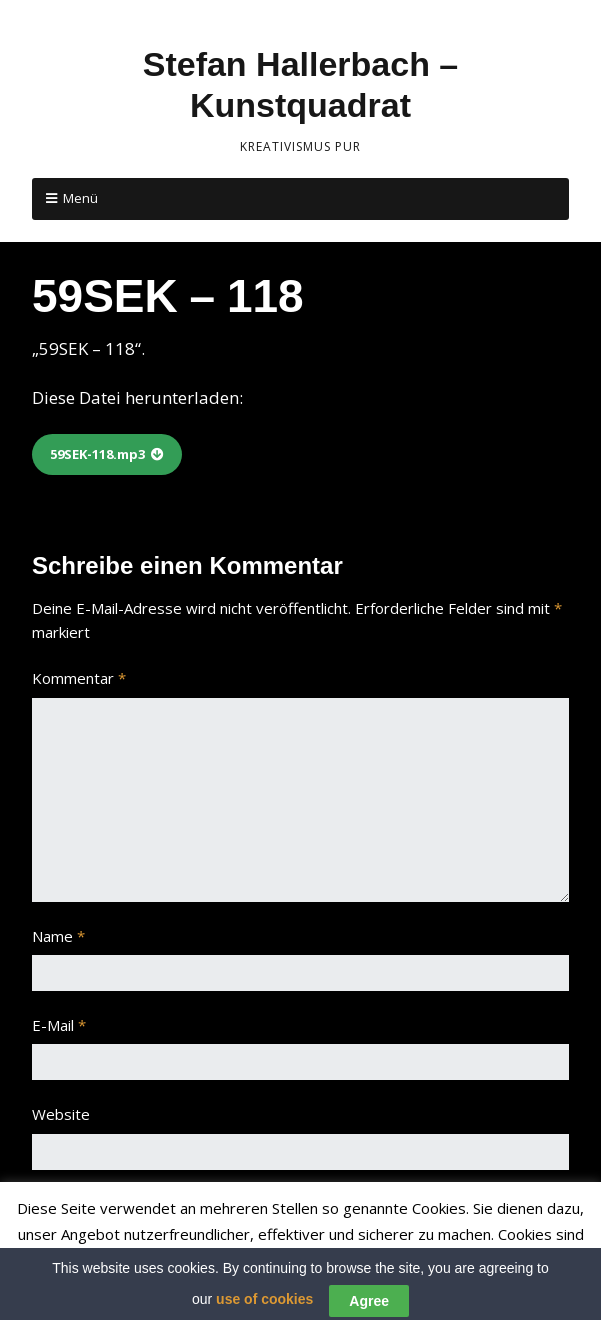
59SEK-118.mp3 (97, 454)
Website (61, 1114)
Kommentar (79, 678)
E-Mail (59, 1025)
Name (58, 936)
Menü (80, 198)
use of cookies (264, 1308)
